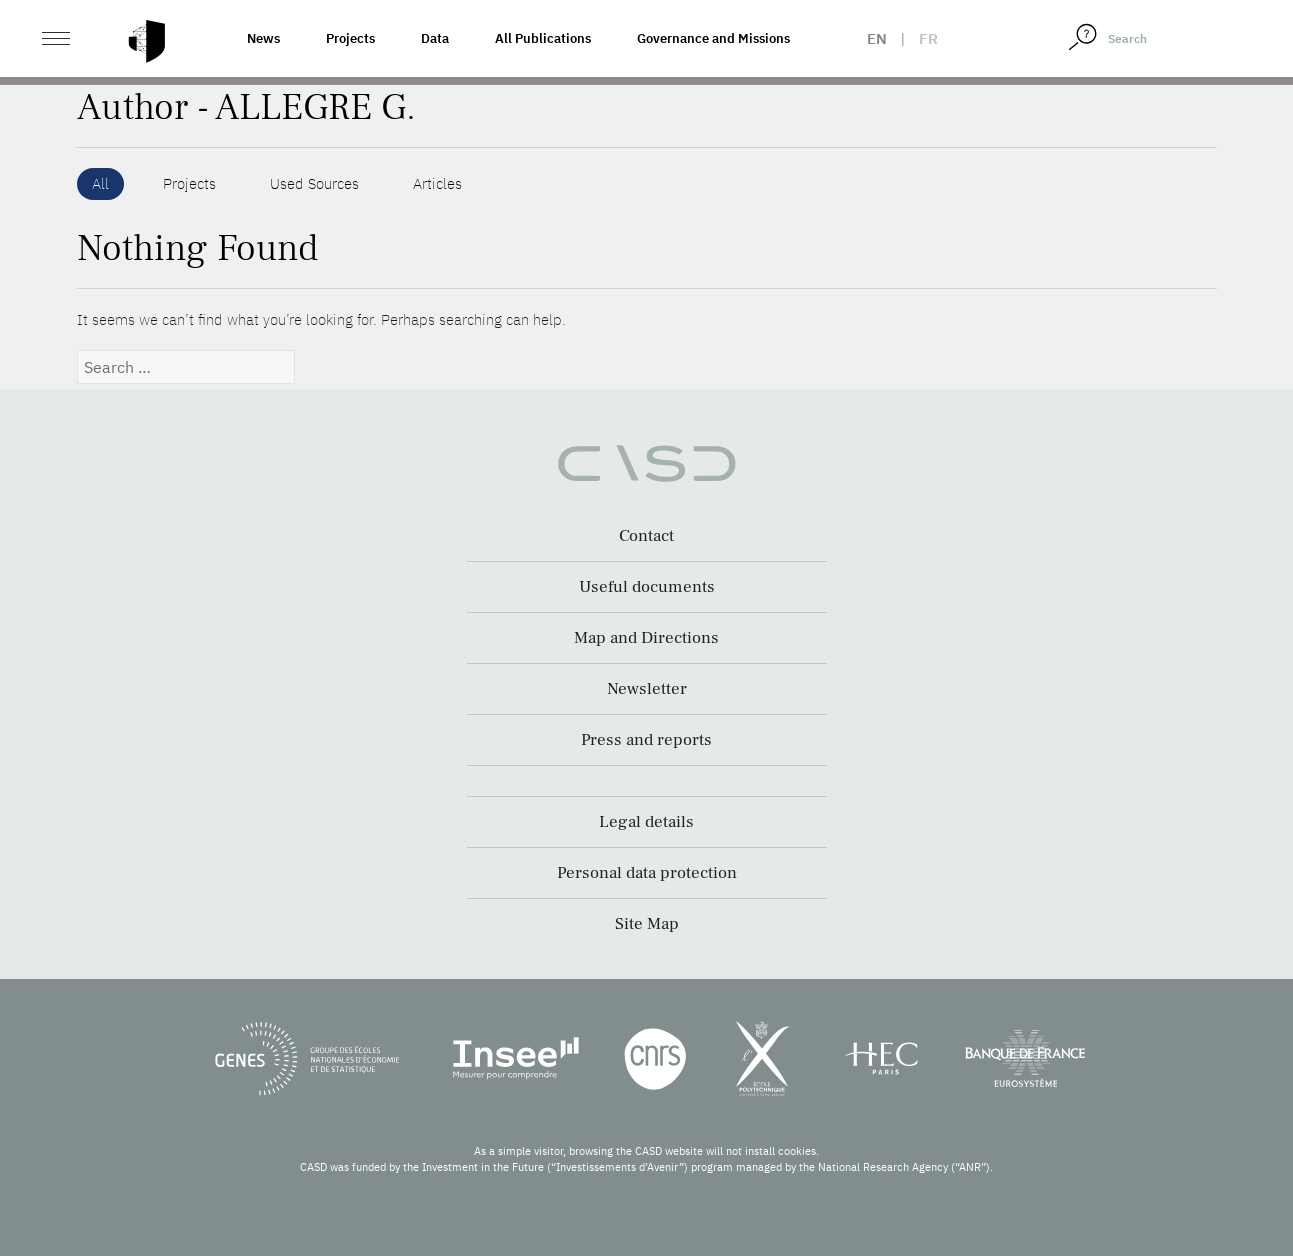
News (263, 38)
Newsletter (647, 689)
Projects (350, 38)
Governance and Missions (713, 38)
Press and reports (646, 740)
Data (435, 38)
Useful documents (647, 587)
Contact (646, 536)
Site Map (647, 924)
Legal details (646, 822)
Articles (437, 183)
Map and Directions (646, 638)
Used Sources (314, 183)
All (100, 183)
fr (928, 38)
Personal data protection (647, 873)
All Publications (543, 38)
